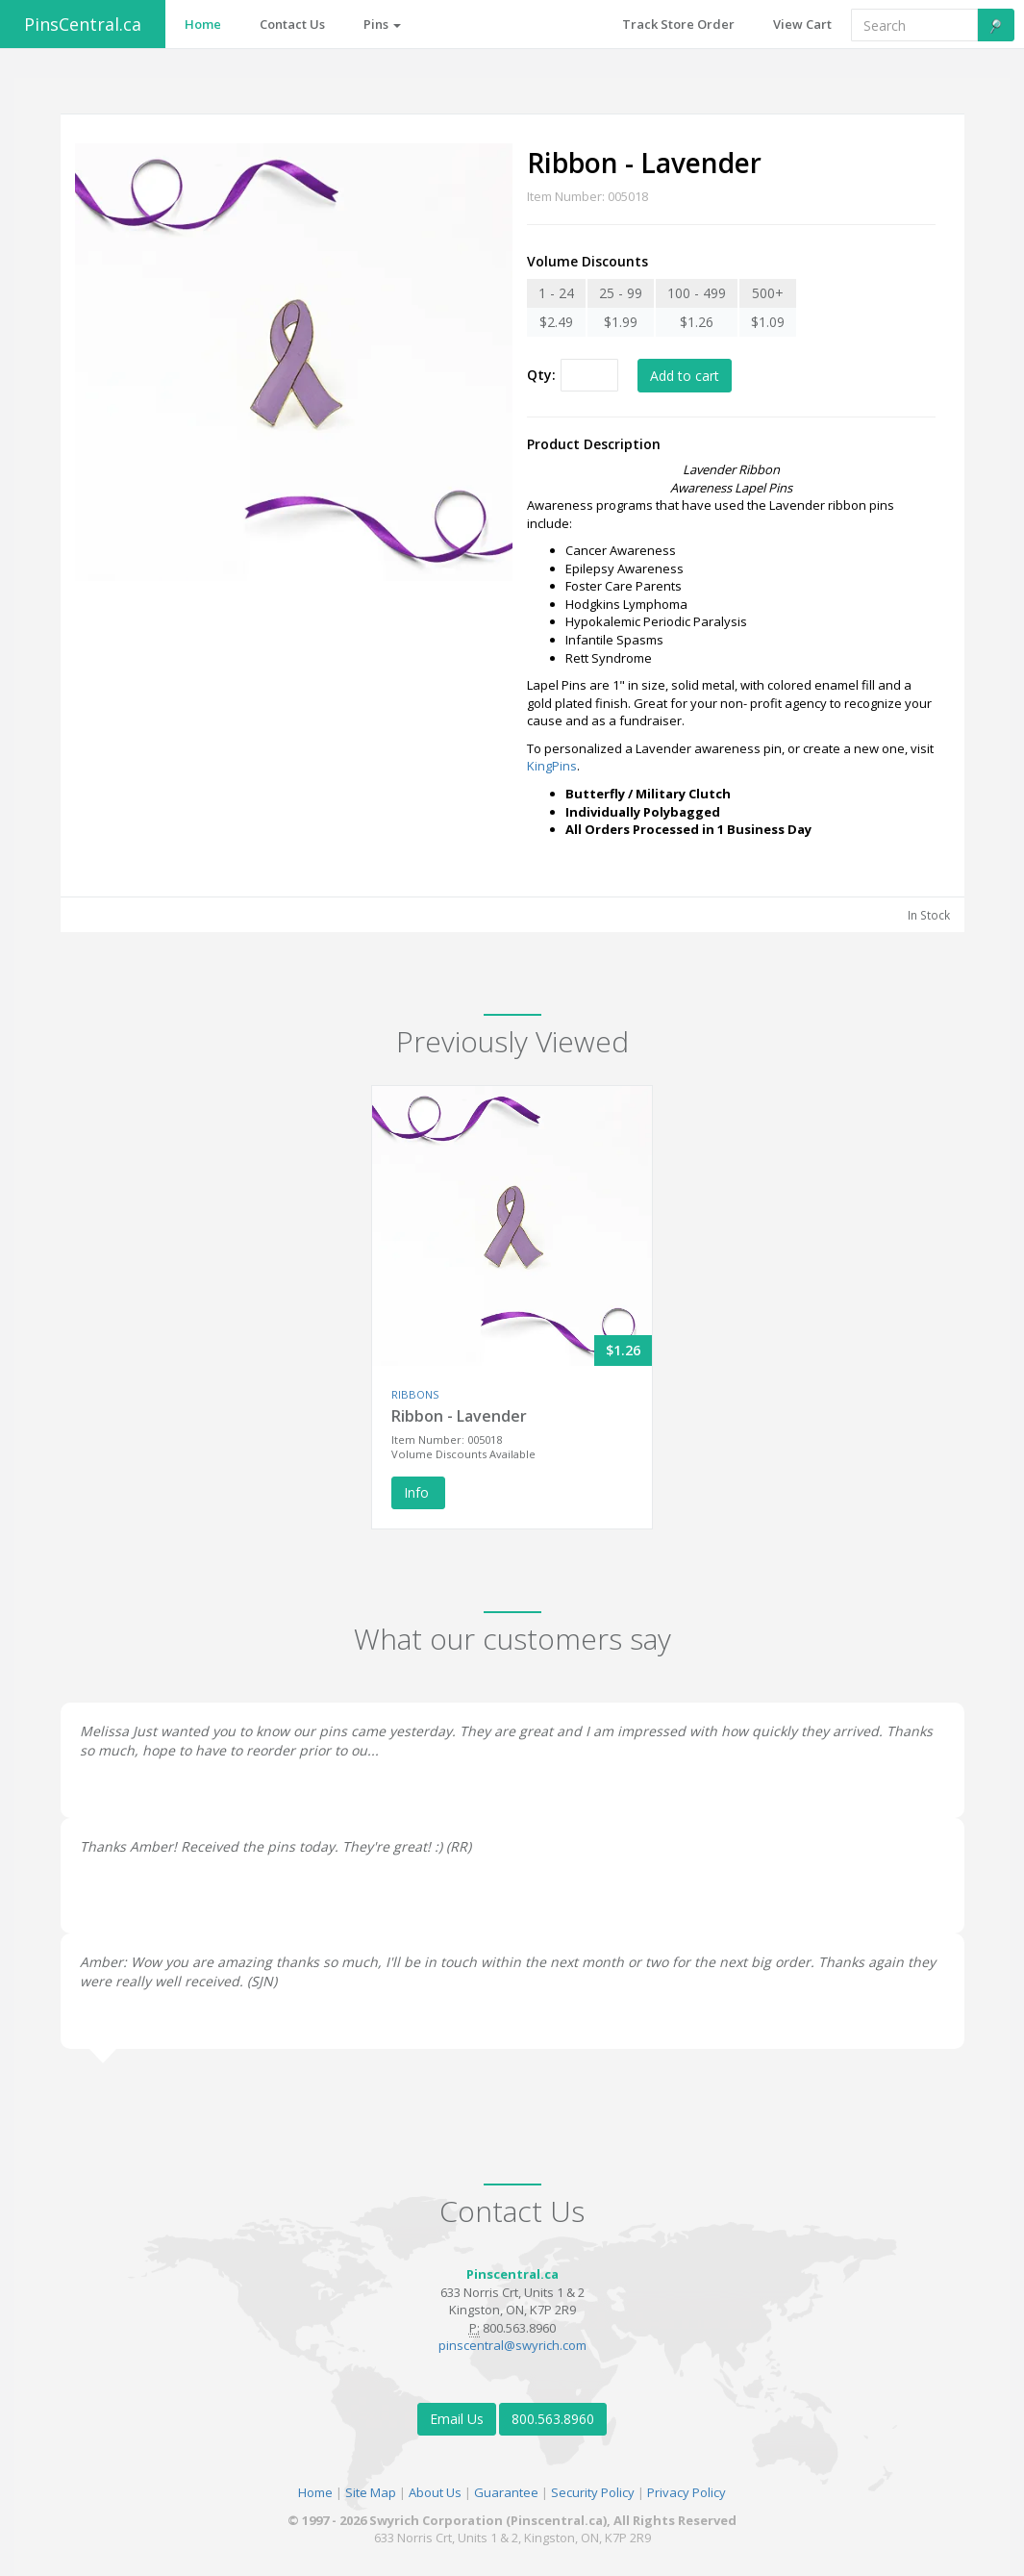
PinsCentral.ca (82, 24)
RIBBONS (414, 1394)
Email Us (457, 2419)
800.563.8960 (553, 2419)
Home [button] (203, 24)
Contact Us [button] (292, 24)
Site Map (370, 2492)
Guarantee (506, 2492)
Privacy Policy (686, 2492)
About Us (435, 2492)
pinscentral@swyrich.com (512, 2345)
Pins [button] (382, 24)
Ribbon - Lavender (459, 1416)
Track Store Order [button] (678, 24)
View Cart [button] (802, 24)
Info (418, 1492)
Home (315, 2492)
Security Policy (593, 2492)
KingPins (552, 765)
